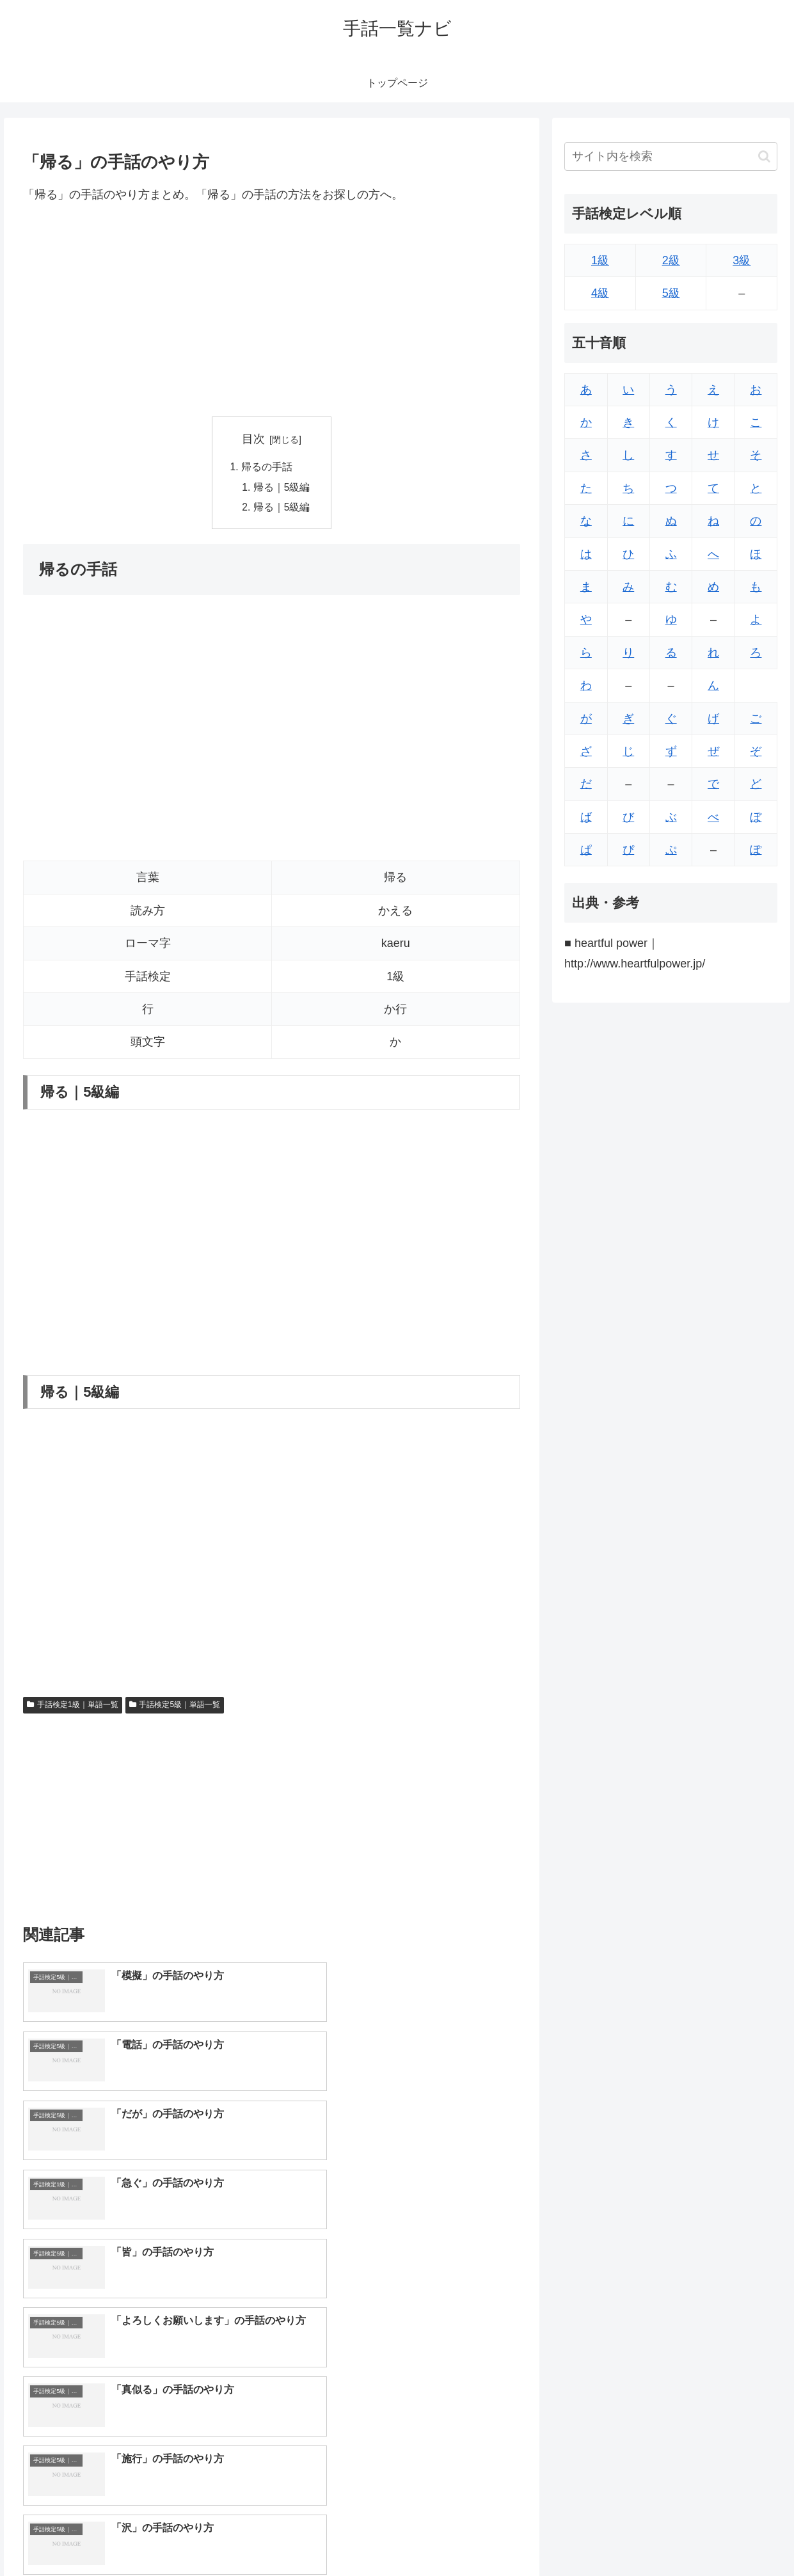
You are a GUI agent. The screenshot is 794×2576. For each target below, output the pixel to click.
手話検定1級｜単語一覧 (72, 1707)
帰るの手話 (266, 467)
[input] (670, 156)
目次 (253, 439)
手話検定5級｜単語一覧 (174, 1707)
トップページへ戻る (638, 2536)
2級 (671, 260)
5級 (671, 293)
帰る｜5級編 (281, 488)
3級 (741, 260)
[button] (764, 156)
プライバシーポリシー (737, 2536)
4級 (600, 293)
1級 (600, 260)
